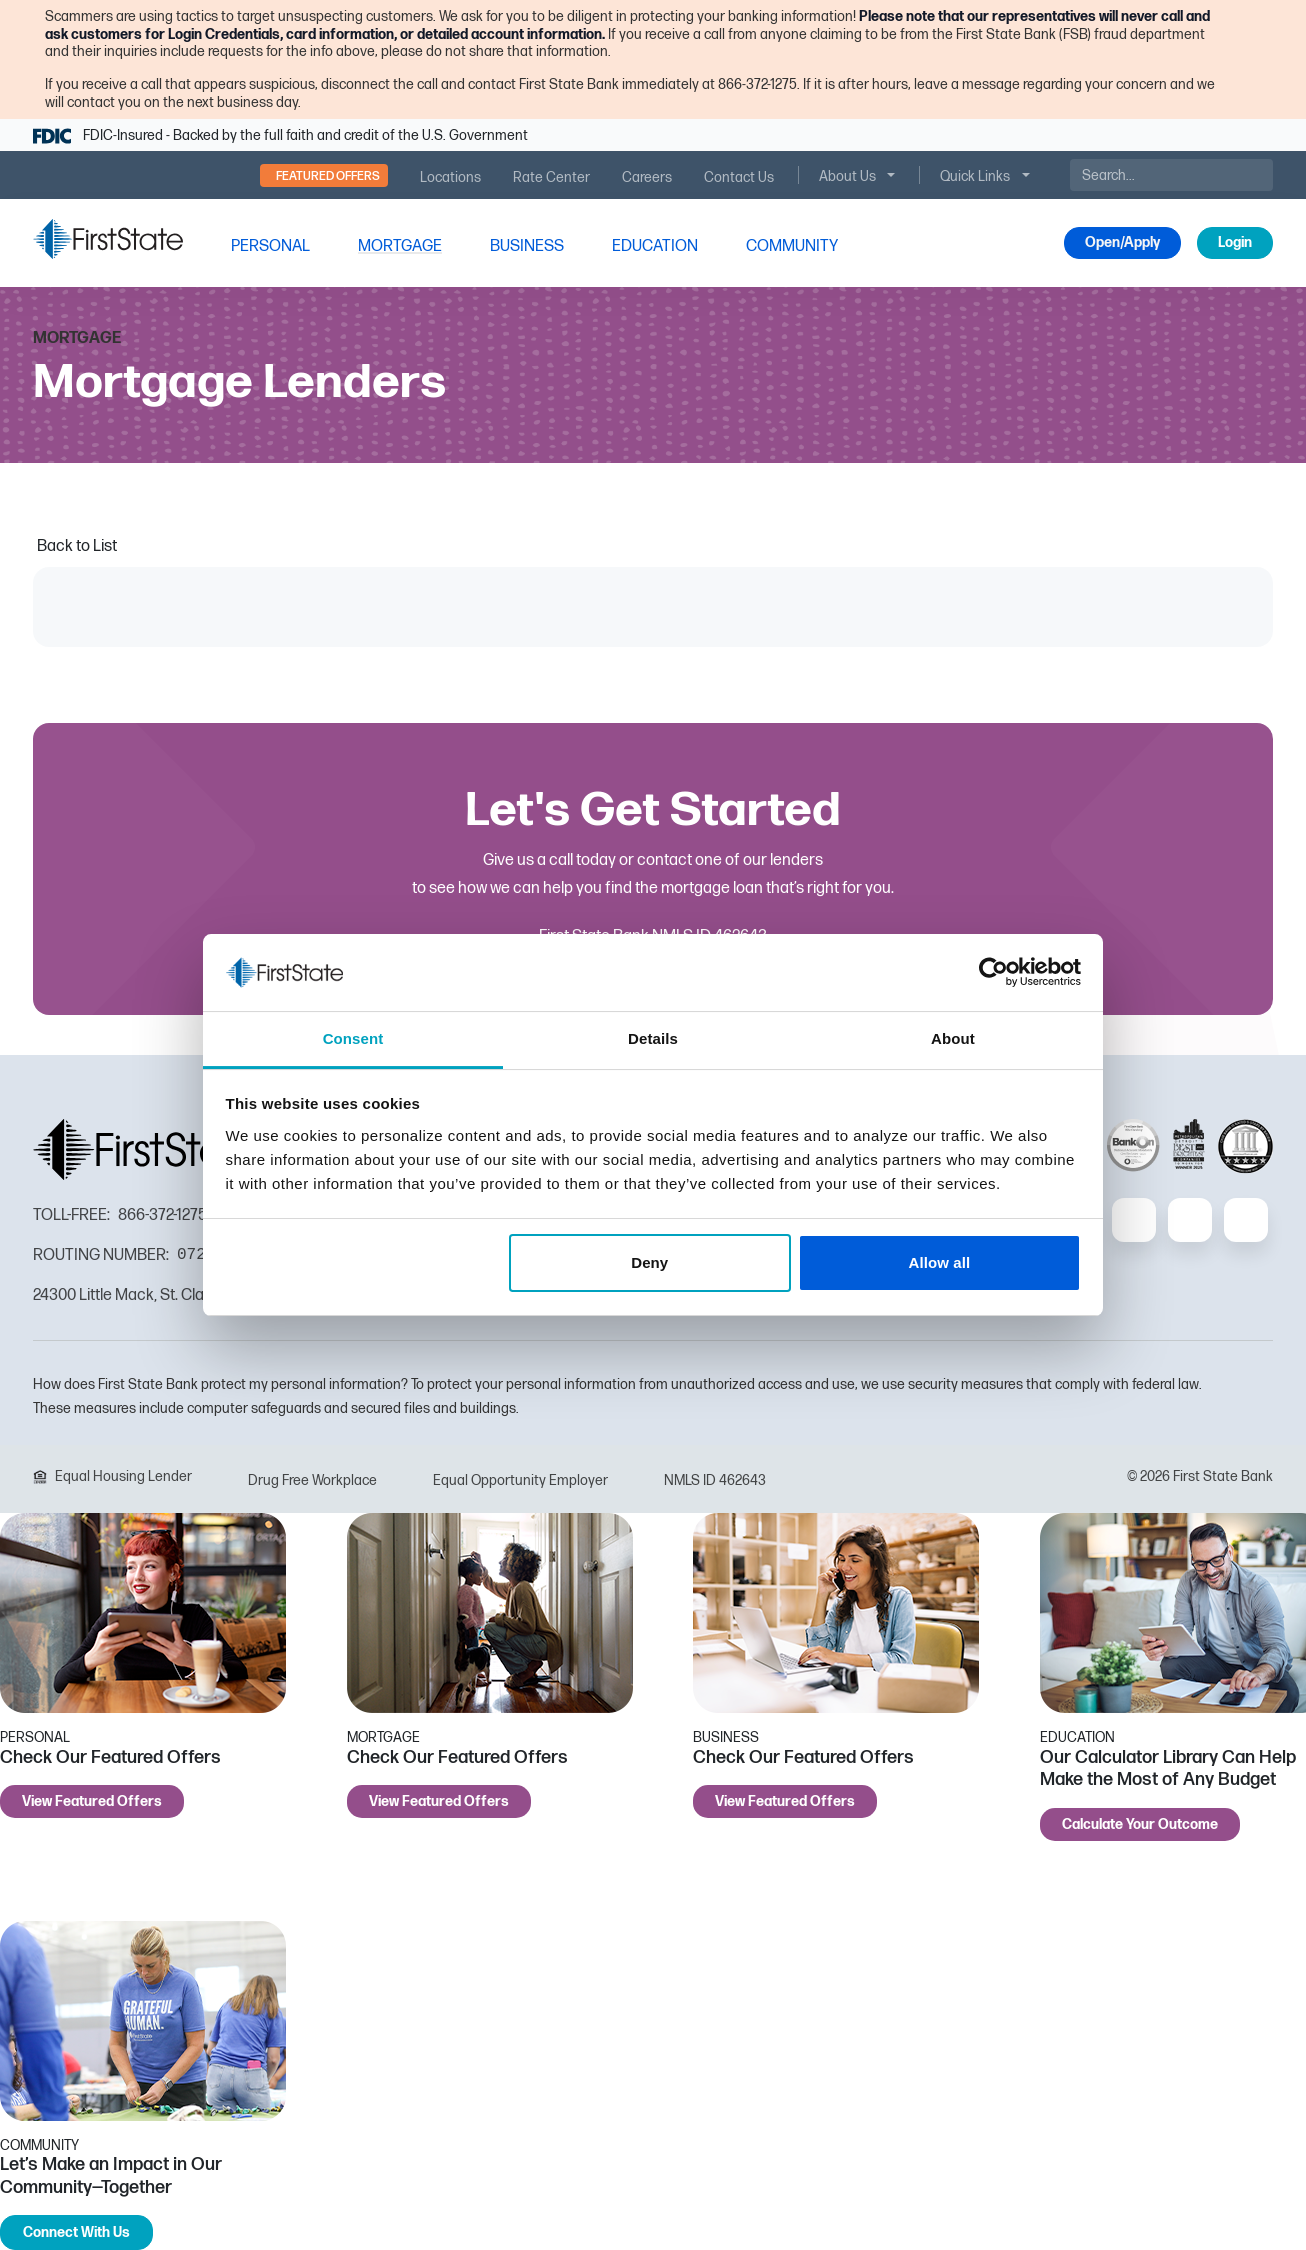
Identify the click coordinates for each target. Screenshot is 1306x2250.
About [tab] (953, 1038)
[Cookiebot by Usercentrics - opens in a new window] (993, 972)
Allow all (940, 1262)
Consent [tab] (353, 1038)
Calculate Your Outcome (1140, 1824)
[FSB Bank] (108, 238)
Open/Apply (1122, 242)
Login (1235, 242)
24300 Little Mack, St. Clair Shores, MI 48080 (185, 1295)
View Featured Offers (92, 1801)
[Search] (1171, 175)
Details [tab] (653, 1038)
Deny (649, 1262)
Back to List (77, 546)
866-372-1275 (162, 1215)
